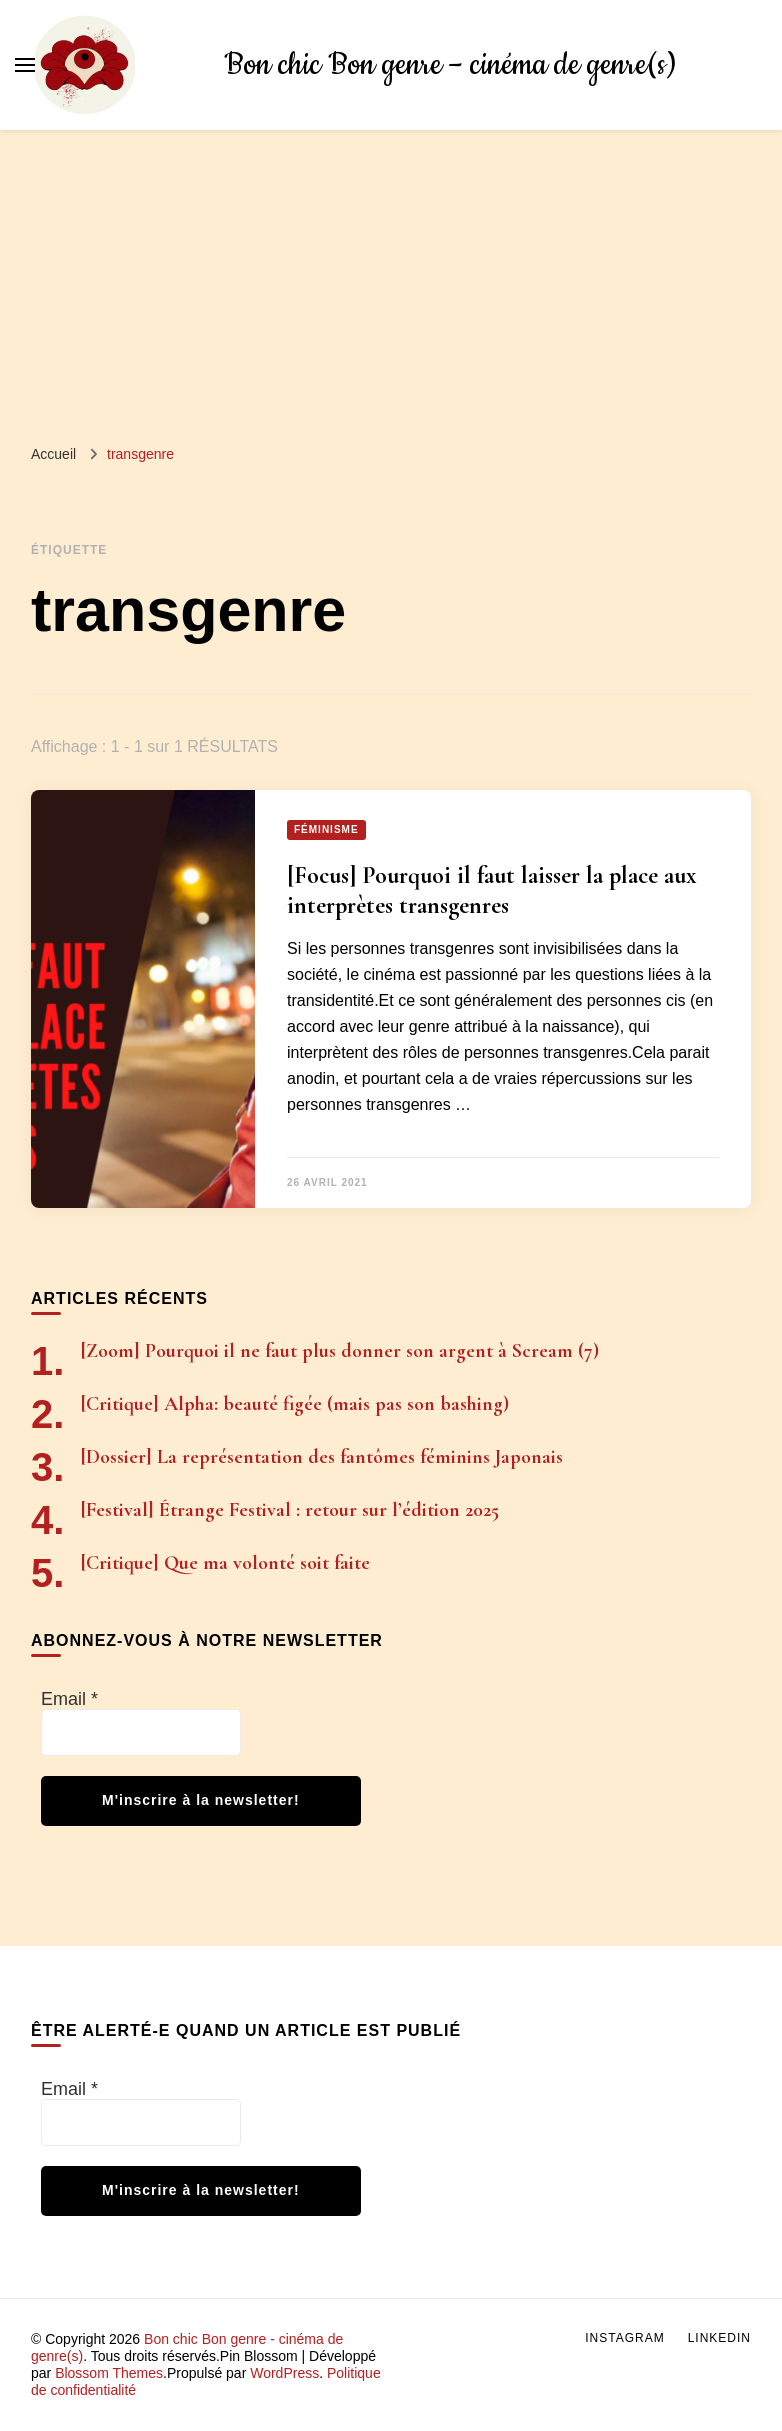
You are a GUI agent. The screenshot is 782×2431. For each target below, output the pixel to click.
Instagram (624, 2338)
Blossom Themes (109, 2373)
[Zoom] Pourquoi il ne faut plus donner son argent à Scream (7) (340, 1351)
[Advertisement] (391, 280)
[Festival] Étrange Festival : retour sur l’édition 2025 (290, 1510)
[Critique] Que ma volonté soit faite (225, 1563)
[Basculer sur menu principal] (25, 65)
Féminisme (326, 829)
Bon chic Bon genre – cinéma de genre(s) (450, 65)
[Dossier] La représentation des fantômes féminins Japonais (322, 1457)
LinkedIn (719, 2338)
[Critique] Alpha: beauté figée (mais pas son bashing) (295, 1404)
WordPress (284, 2373)
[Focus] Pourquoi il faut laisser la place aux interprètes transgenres (492, 890)
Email (69, 1699)
